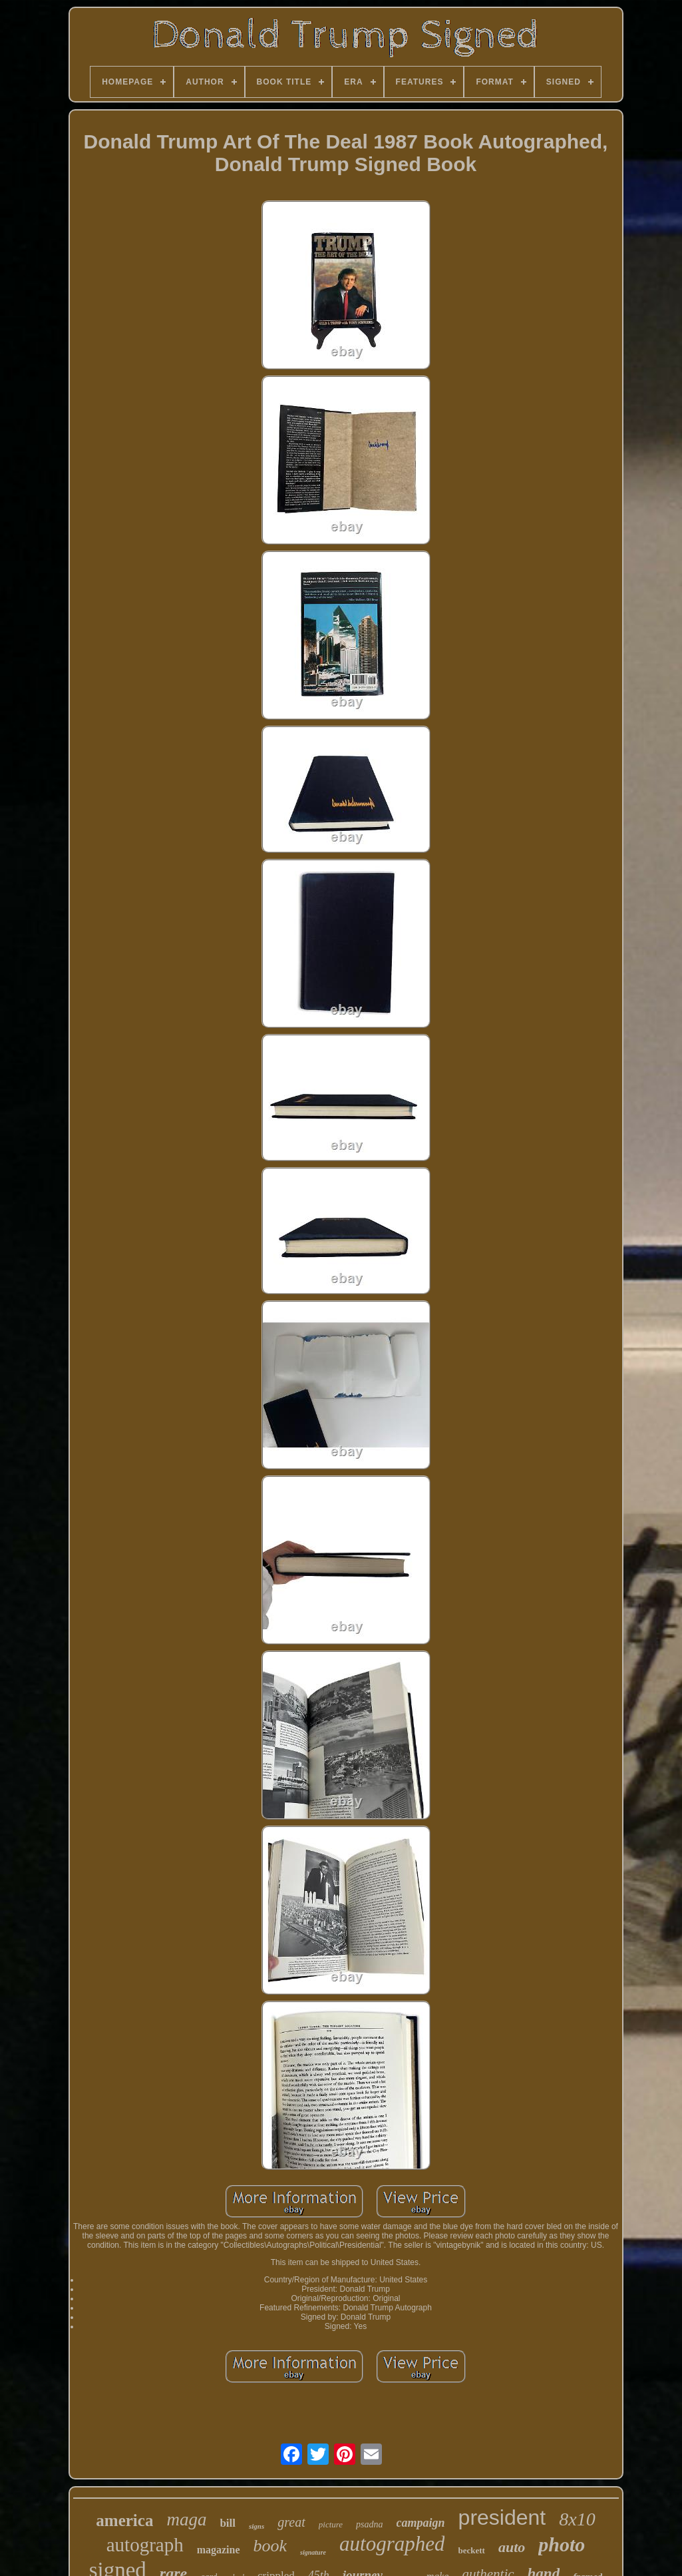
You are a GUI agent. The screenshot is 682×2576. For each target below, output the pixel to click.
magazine (218, 2549)
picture (331, 2524)
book (270, 2545)
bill (228, 2523)
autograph (145, 2544)
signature (313, 2552)
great (291, 2522)
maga (186, 2519)
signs (256, 2526)
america (124, 2520)
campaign (421, 2522)
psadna (369, 2524)
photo (561, 2544)
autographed (391, 2543)
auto (511, 2547)
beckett (471, 2550)
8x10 (577, 2519)
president (502, 2517)
